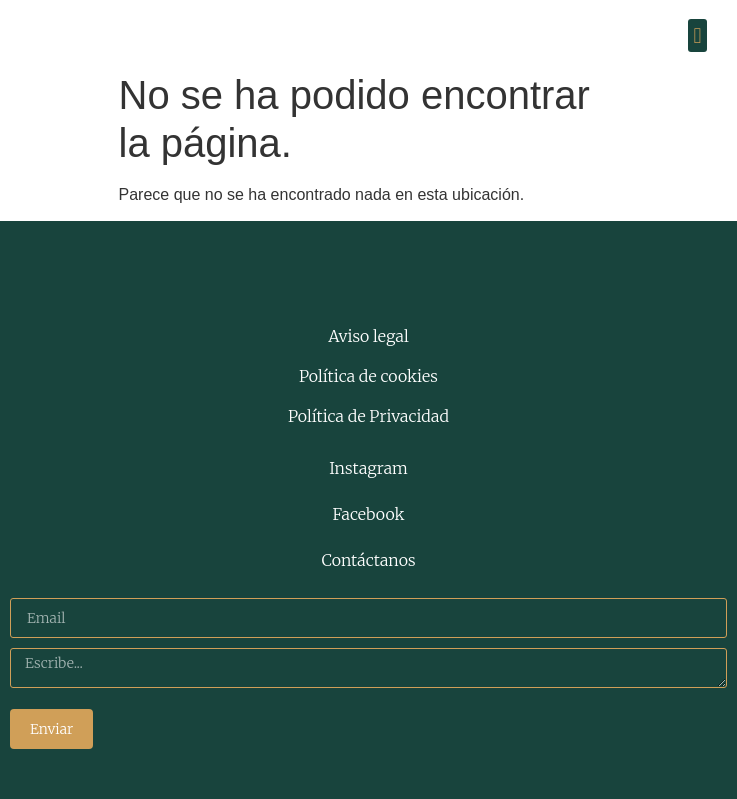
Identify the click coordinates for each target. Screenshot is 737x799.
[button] (697, 35)
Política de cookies (368, 376)
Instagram (368, 468)
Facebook (369, 514)
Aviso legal (368, 336)
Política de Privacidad (368, 416)
